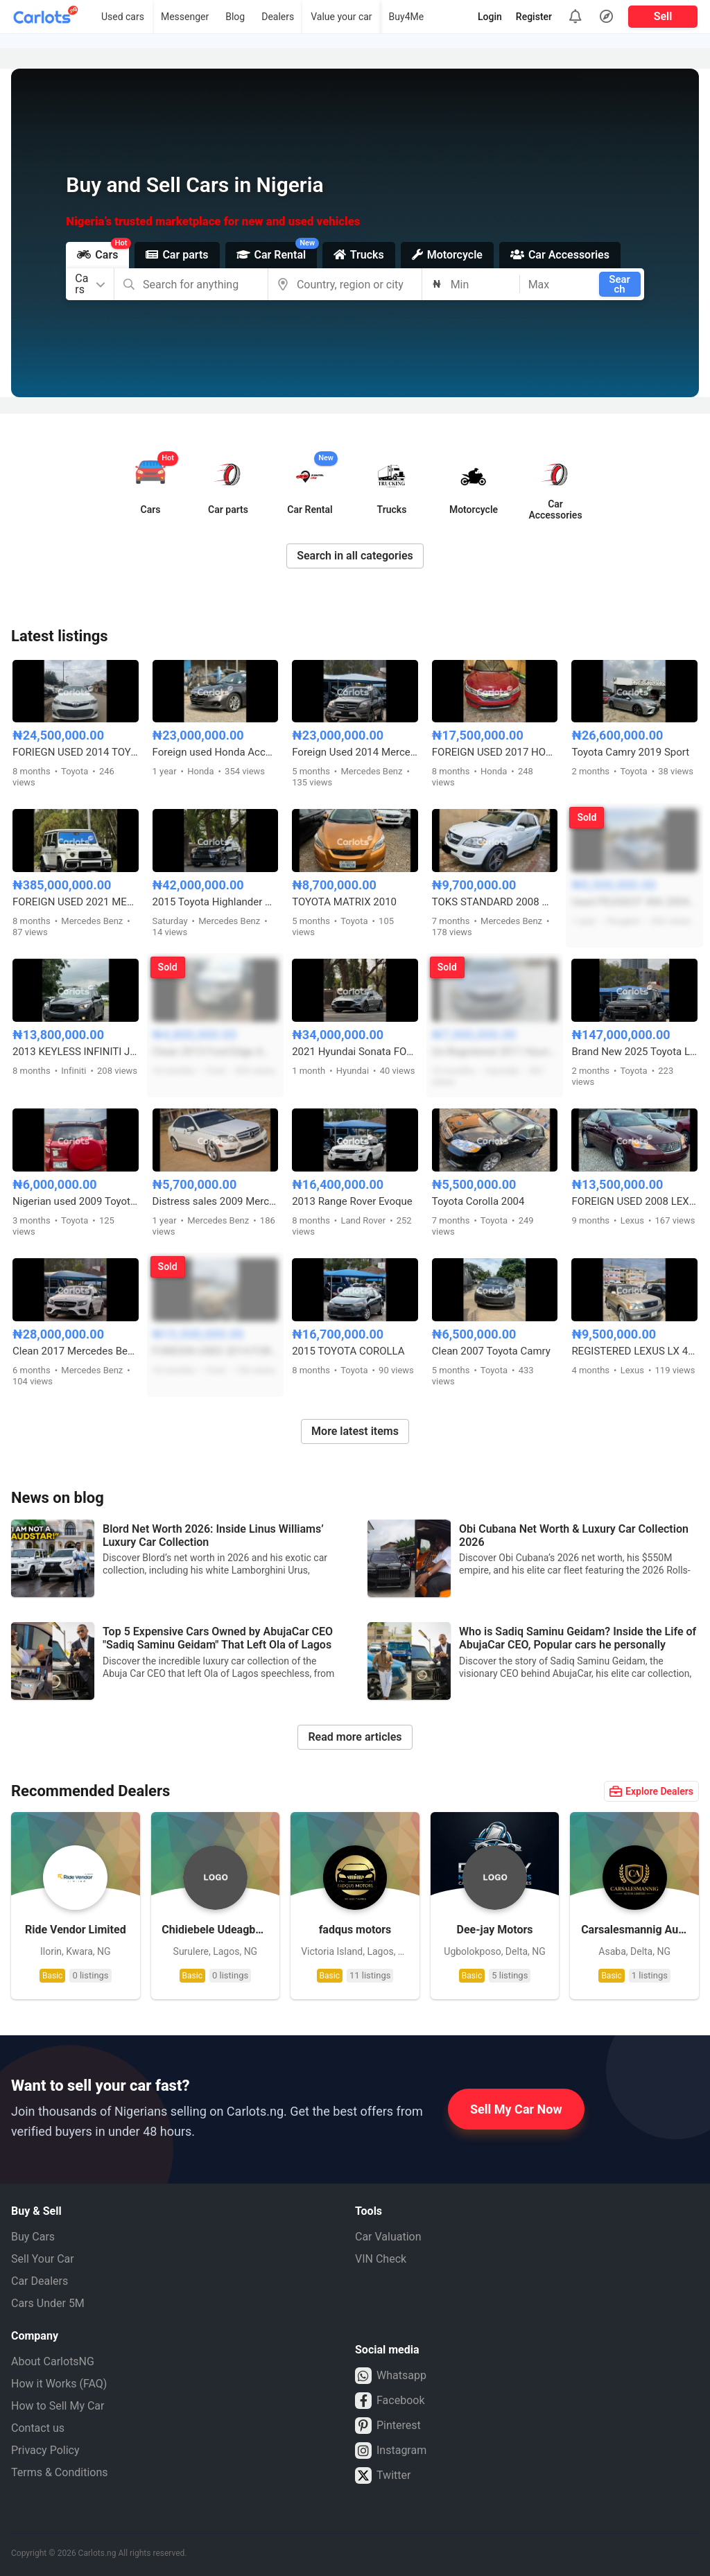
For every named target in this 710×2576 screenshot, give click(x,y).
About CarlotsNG (52, 2361)
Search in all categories (355, 555)
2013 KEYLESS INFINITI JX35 (75, 1051)
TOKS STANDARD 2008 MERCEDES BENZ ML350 (495, 902)
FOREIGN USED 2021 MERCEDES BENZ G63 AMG (75, 902)
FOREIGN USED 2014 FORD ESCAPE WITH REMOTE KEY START (216, 1351)
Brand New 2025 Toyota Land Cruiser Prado (634, 1051)
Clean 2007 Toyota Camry (491, 1351)
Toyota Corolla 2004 (478, 1201)
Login (490, 16)
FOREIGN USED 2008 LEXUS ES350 (634, 1201)
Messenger (185, 16)
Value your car (341, 16)
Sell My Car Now (516, 2109)
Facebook (389, 2400)
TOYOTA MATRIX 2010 (344, 902)
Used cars (122, 16)
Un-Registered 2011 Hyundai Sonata (495, 1051)
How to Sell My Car (57, 2405)
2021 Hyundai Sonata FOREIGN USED (355, 1051)
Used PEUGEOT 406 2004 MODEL (634, 902)
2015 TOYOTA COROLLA (348, 1351)
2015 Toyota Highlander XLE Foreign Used (216, 902)
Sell (663, 16)
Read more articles (354, 1736)
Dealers (277, 16)
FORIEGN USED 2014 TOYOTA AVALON (75, 752)
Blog (235, 16)
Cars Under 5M (48, 2303)
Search (619, 284)
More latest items (355, 1431)
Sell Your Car (42, 2258)
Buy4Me (406, 16)
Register (534, 16)
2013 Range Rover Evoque (352, 1201)
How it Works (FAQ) (59, 2383)
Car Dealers (39, 2281)
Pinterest (388, 2425)
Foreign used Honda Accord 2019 (216, 752)
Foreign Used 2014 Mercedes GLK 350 (355, 752)
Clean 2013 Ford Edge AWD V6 (216, 1051)
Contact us (37, 2428)
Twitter (382, 2475)
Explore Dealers (651, 1791)
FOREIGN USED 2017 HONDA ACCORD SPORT (495, 752)
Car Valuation (388, 2236)
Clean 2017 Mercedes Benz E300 (75, 1351)
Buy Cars (33, 2236)
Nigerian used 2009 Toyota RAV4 (75, 1201)
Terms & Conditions (59, 2472)
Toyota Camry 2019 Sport (630, 752)
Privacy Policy (45, 2450)
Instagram (390, 2450)
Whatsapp (390, 2375)
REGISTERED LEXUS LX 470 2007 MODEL (634, 1351)
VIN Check (380, 2258)
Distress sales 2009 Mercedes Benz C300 (216, 1201)
